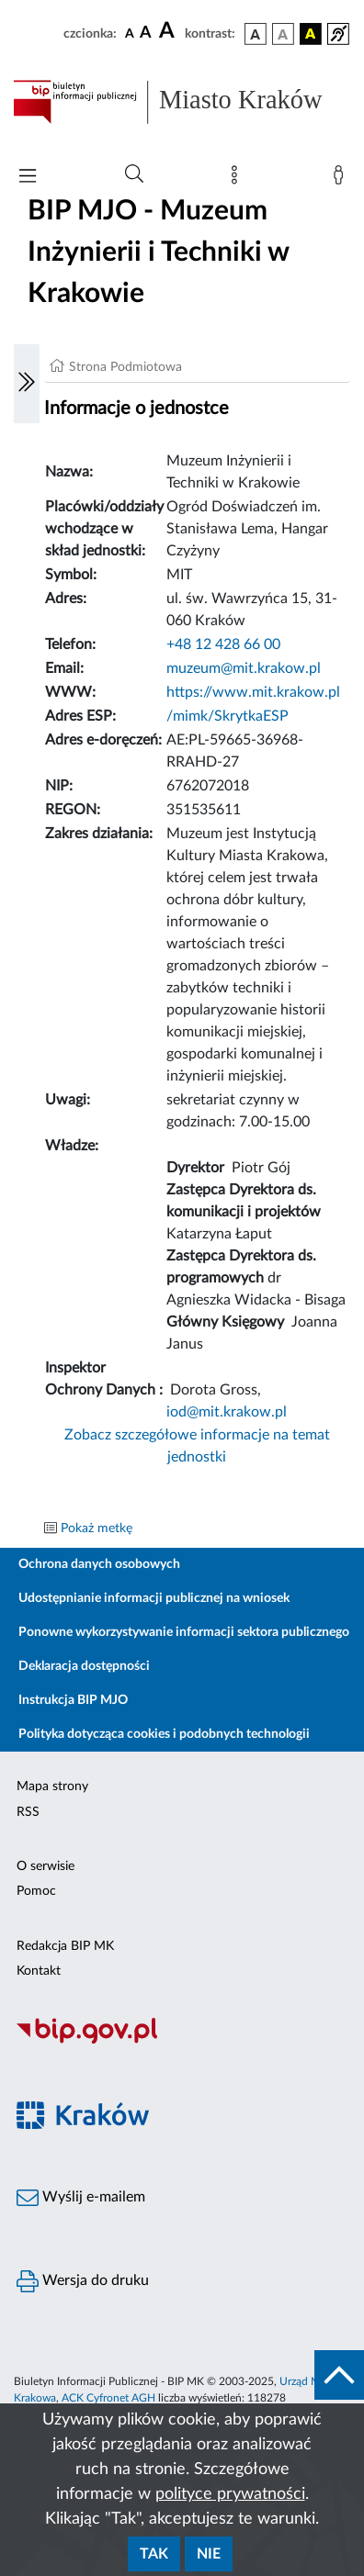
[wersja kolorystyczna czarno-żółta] (311, 34)
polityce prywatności (230, 2494)
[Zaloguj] (342, 179)
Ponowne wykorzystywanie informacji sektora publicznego (183, 1632)
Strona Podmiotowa (125, 367)
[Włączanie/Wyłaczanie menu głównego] (27, 177)
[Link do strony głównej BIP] (182, 102)
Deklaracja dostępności (84, 1666)
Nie (209, 2554)
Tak (154, 2554)
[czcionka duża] (169, 31)
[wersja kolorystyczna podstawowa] (255, 34)
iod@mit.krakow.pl (226, 1412)
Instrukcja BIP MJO (73, 1700)
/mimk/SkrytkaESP (227, 716)
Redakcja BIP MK (65, 1946)
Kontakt (39, 1971)
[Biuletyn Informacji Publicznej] (182, 2040)
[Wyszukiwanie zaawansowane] (134, 174)
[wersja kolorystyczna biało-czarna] (283, 34)
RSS (28, 1812)
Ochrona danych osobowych (99, 1564)
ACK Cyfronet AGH (108, 2397)
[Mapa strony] (238, 179)
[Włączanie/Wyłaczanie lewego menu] (27, 383)
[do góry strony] (339, 2375)
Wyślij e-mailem (81, 2198)
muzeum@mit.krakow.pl (243, 668)
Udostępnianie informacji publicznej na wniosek (154, 1598)
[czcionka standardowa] (129, 33)
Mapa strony (52, 1786)
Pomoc (36, 1891)
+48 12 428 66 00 (223, 644)
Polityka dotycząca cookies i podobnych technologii (164, 1734)
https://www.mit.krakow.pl (253, 692)
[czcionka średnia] (146, 33)
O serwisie (45, 1866)
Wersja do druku (83, 2281)
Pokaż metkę (96, 1528)
